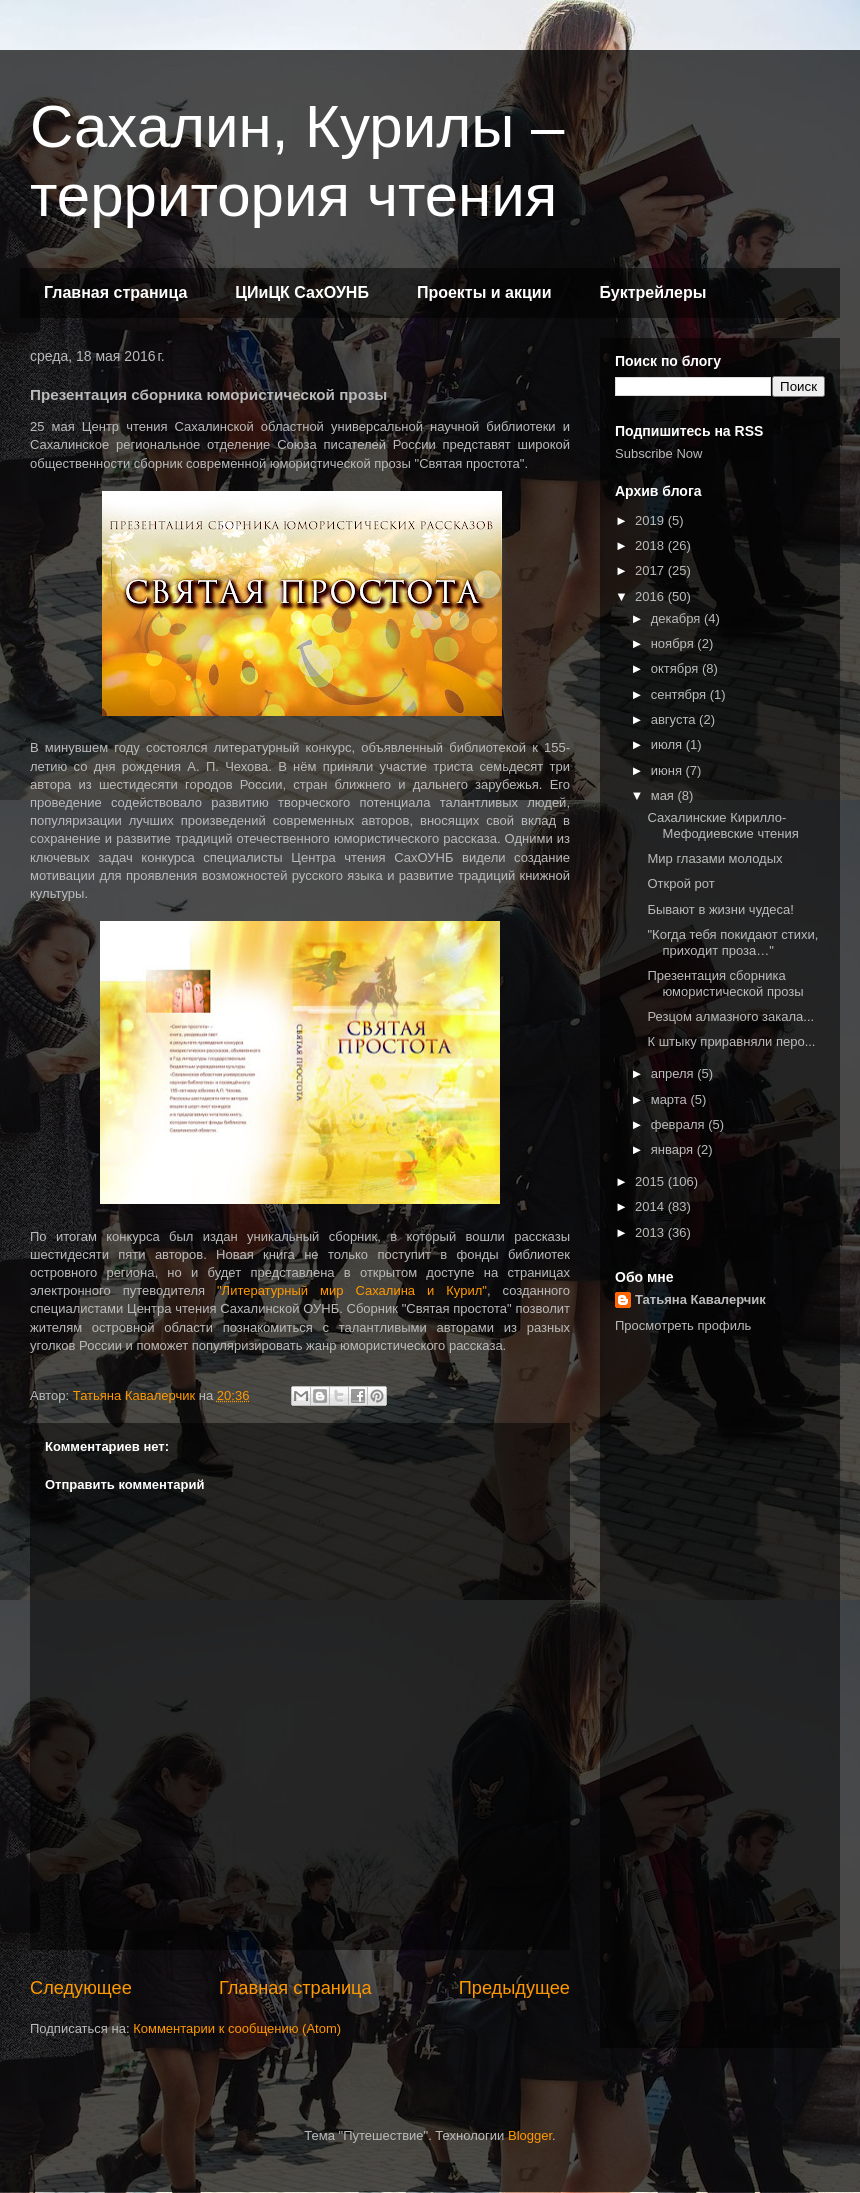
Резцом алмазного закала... (730, 1016)
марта (671, 1099)
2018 (651, 545)
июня (668, 770)
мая (664, 795)
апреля (674, 1073)
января (674, 1149)
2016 (651, 596)
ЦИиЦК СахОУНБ (302, 292)
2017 (651, 570)
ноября (674, 643)
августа (675, 719)
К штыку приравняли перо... (731, 1041)
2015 (651, 1181)
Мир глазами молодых (714, 858)
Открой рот (680, 883)
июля (668, 744)
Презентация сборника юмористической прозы (725, 983)
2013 (651, 1232)
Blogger (530, 2135)
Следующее (81, 1988)
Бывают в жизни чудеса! (720, 909)
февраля (680, 1124)
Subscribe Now (658, 453)
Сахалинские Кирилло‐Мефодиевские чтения (722, 825)
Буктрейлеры (652, 292)
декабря (677, 618)
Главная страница (115, 292)
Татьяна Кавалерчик (700, 1299)
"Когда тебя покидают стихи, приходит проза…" (732, 942)
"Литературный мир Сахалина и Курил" (352, 1290)
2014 (651, 1206)
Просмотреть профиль (683, 1325)
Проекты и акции (484, 292)
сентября (680, 694)
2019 (651, 520)
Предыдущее (514, 1988)
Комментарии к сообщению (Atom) (237, 2028)
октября (676, 668)
